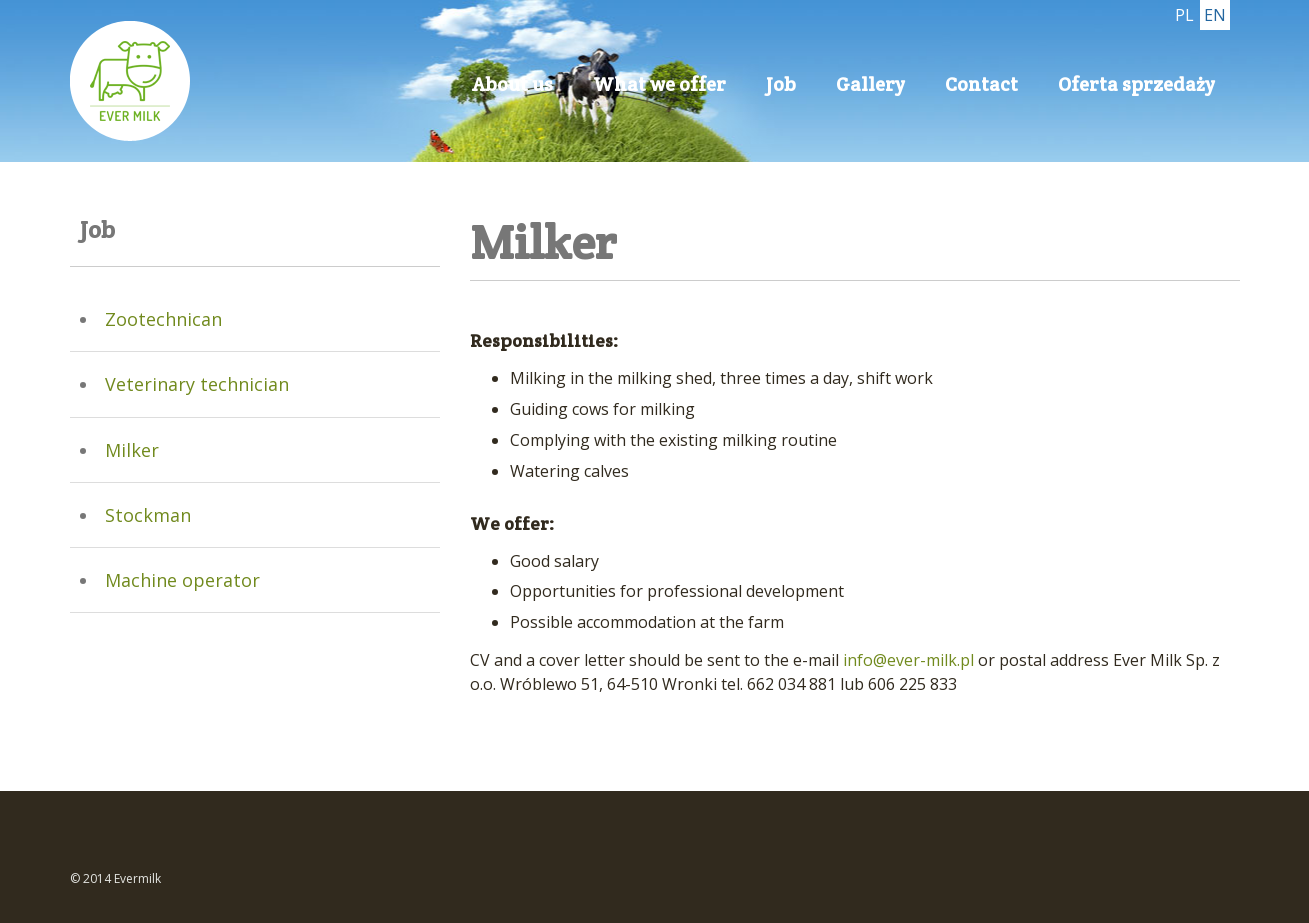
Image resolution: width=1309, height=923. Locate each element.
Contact (981, 84)
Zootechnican (163, 319)
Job (781, 84)
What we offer (659, 84)
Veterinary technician (197, 384)
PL (1184, 15)
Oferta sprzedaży (1136, 84)
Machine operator (182, 580)
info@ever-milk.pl (910, 660)
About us (512, 84)
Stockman (148, 515)
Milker (132, 450)
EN (1215, 15)
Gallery (870, 84)
